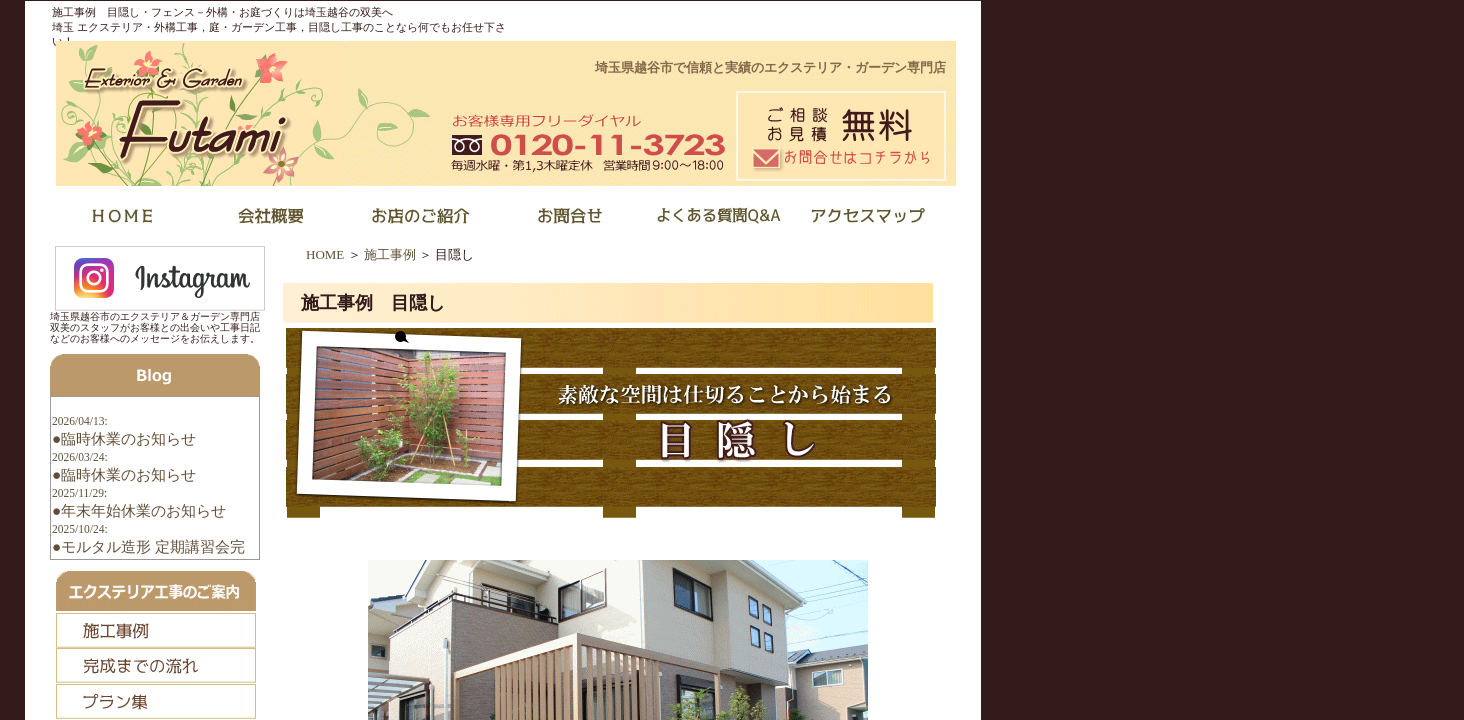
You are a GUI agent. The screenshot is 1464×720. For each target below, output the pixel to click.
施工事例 (390, 254)
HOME (325, 254)
